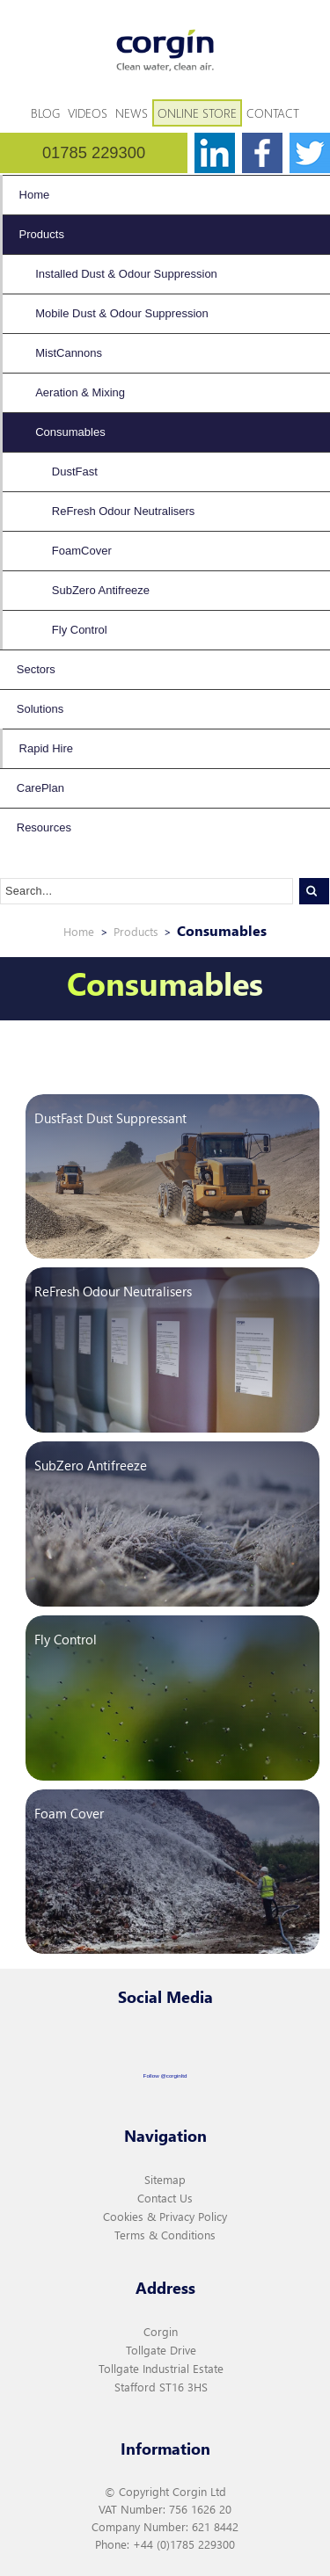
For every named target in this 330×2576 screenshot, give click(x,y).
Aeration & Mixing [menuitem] (80, 392)
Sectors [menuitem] (36, 669)
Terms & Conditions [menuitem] (165, 2234)
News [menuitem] (131, 113)
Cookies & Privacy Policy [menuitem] (165, 2216)
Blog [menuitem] (45, 113)
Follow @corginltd (165, 2075)
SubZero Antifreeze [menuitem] (101, 590)
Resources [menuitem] (44, 827)
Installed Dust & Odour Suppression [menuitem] (126, 273)
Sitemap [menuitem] (165, 2179)
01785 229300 (93, 152)
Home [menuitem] (34, 194)
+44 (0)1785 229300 (184, 2543)
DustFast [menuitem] (75, 471)
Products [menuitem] (41, 234)
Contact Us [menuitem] (165, 2197)
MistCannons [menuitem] (68, 352)
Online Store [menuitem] (197, 113)
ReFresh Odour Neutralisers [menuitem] (123, 511)
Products (136, 931)
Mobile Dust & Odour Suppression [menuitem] (122, 313)
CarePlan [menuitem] (40, 788)
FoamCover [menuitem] (82, 550)
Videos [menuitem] (87, 113)
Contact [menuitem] (272, 113)
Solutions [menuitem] (40, 708)
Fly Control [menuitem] (79, 629)
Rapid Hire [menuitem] (46, 748)
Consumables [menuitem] (70, 432)
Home (78, 931)
